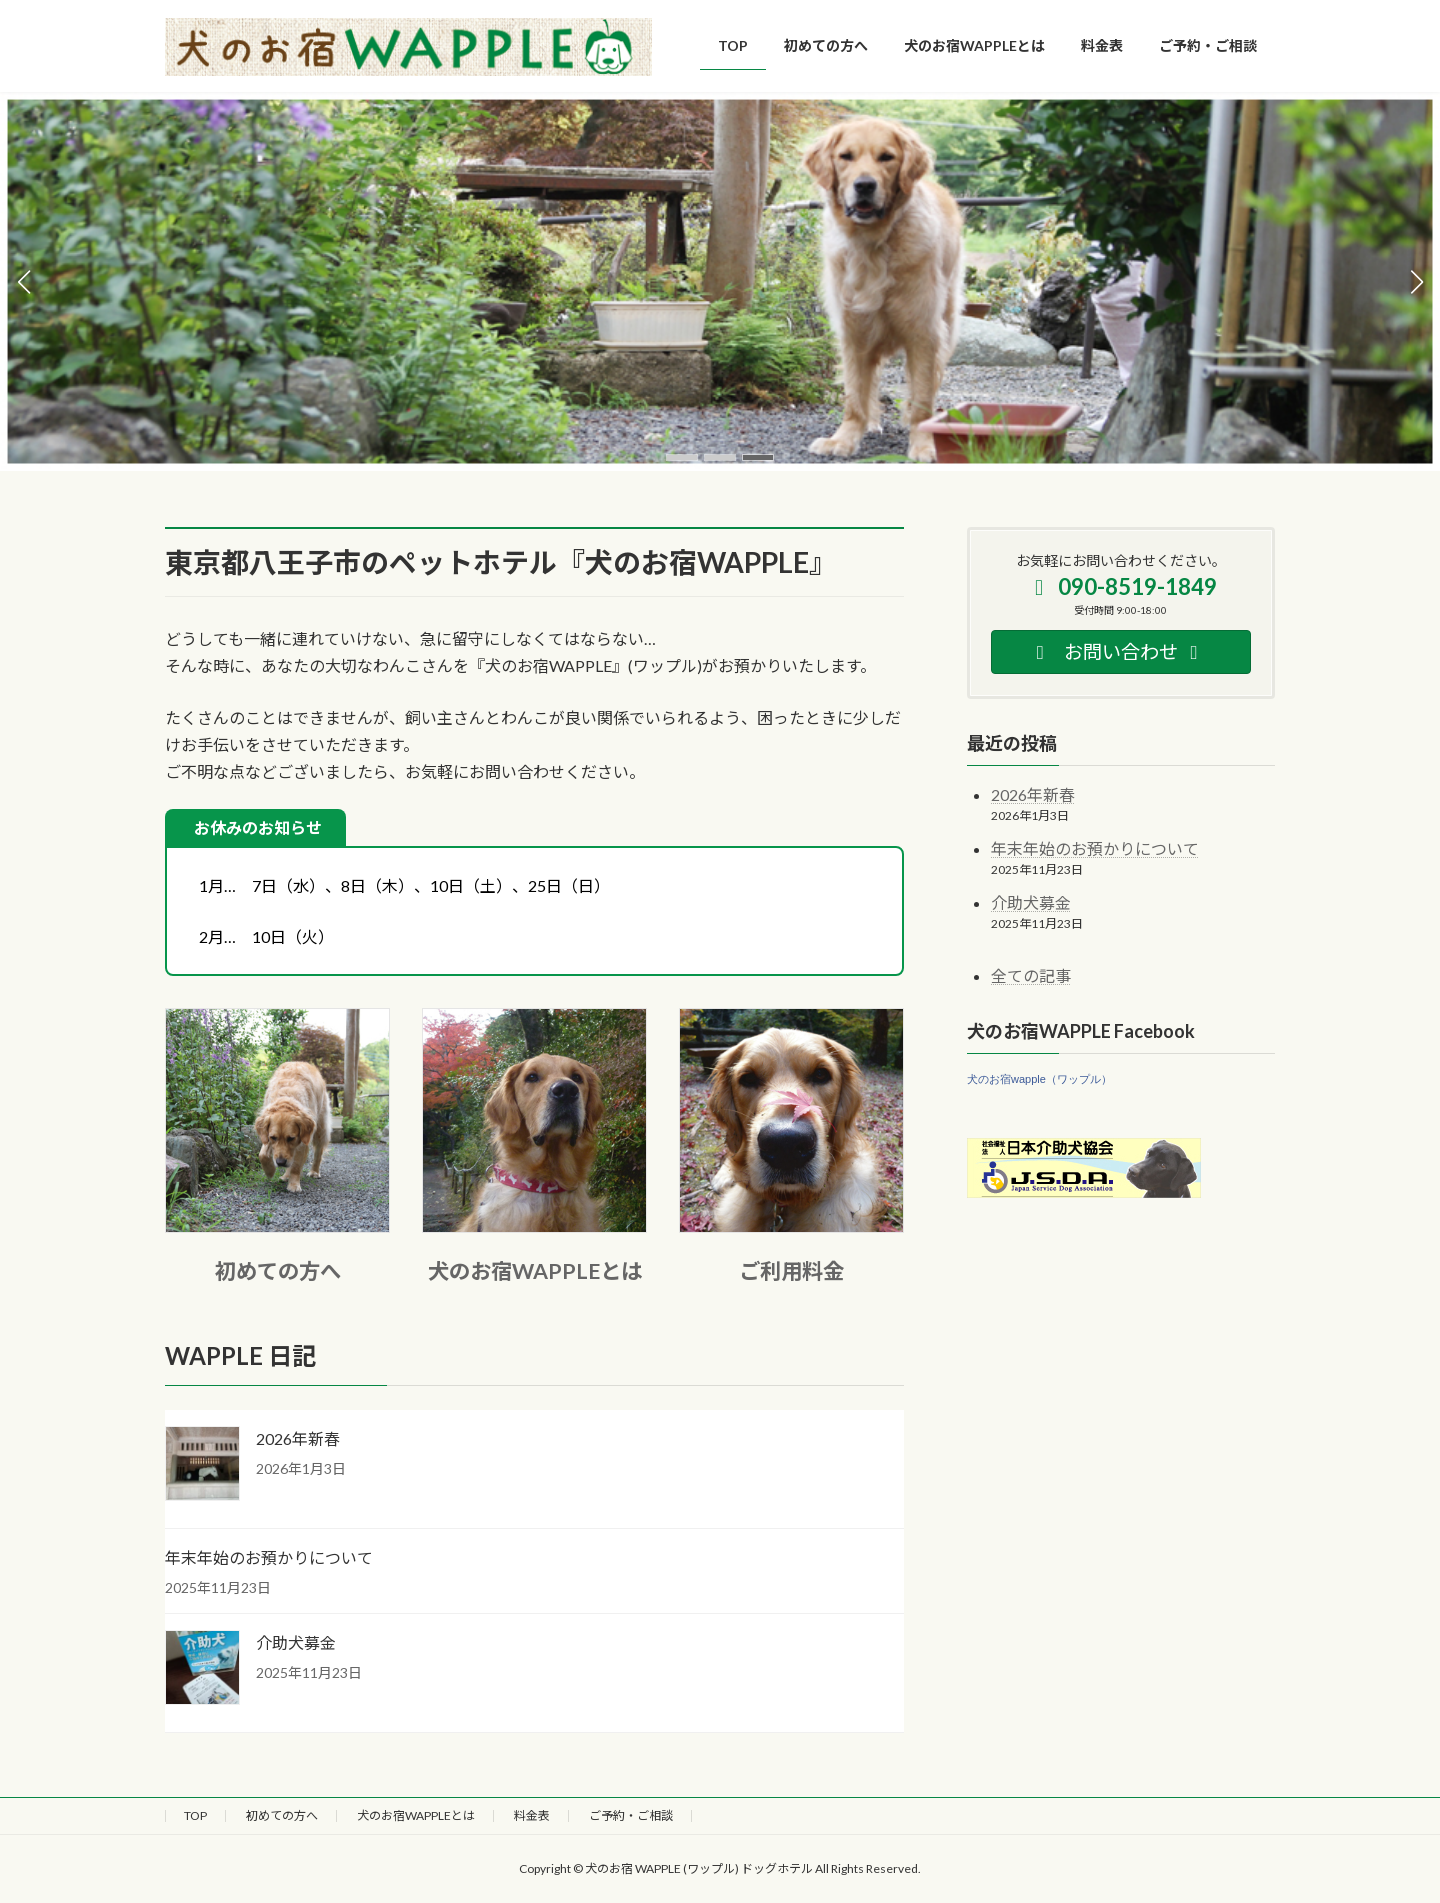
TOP (195, 1815)
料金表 (532, 1815)
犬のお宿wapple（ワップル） (1039, 1079)
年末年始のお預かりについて (269, 1557)
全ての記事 (1031, 975)
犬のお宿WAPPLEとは (535, 1271)
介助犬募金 (296, 1642)
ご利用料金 (791, 1271)
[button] (682, 457)
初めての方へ (278, 1271)
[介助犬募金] (202, 1669)
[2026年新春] (202, 1465)
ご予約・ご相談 (631, 1815)
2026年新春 (298, 1438)
